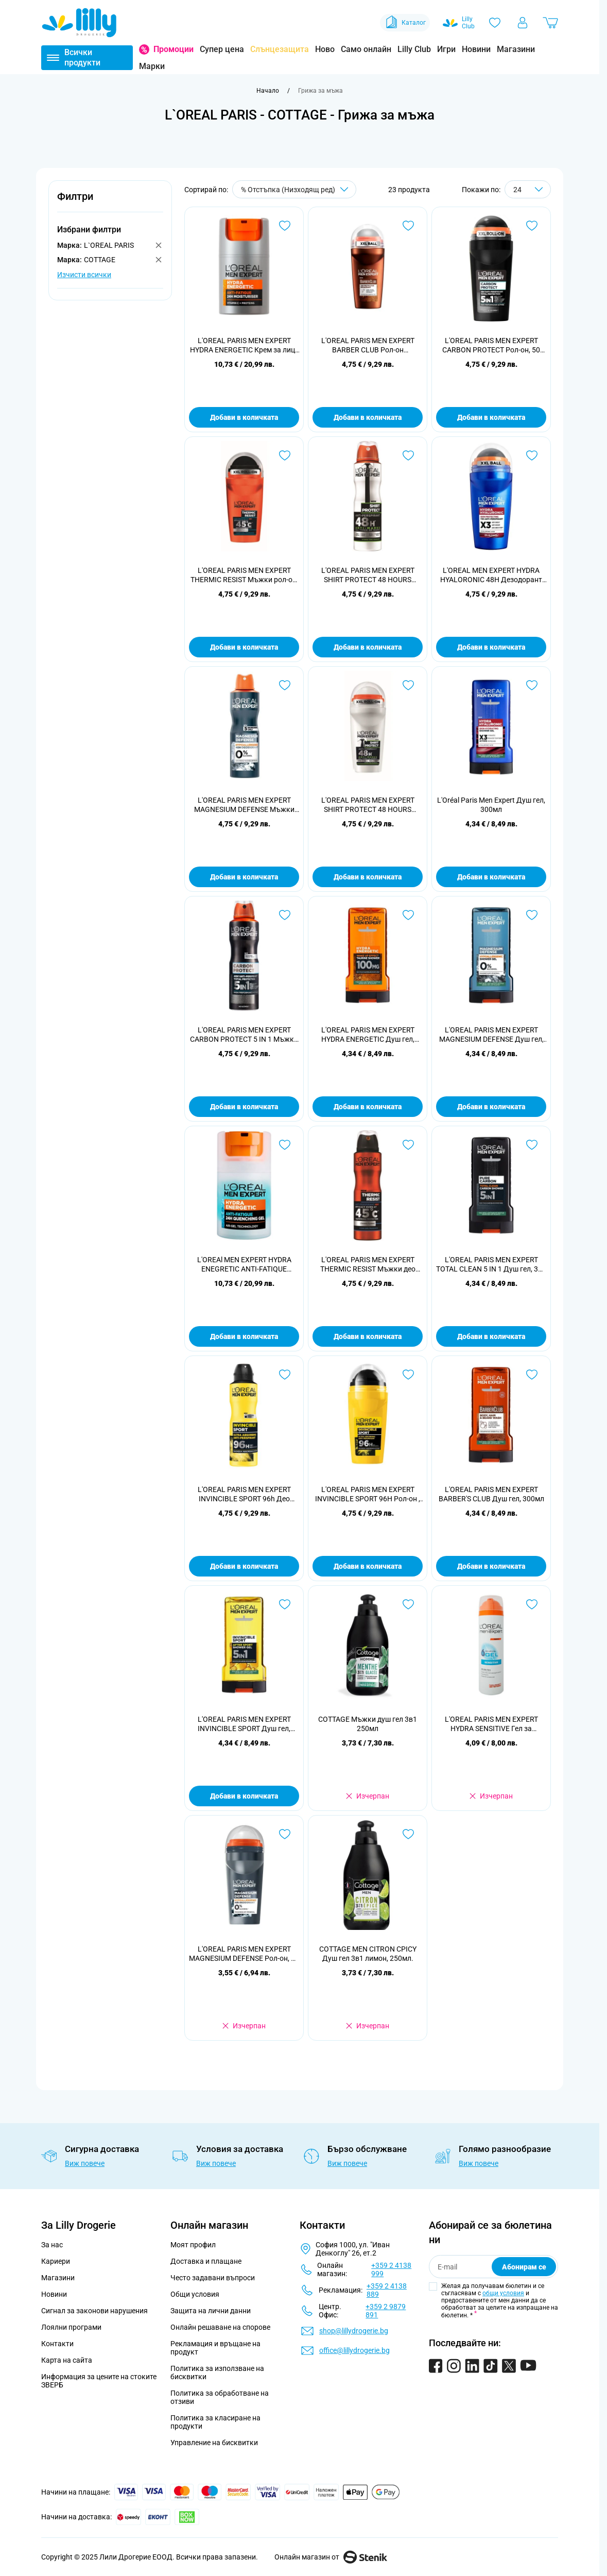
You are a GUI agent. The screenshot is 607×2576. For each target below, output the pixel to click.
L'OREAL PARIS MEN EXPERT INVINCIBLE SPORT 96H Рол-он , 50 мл (367, 1494)
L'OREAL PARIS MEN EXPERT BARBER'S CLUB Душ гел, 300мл (491, 1494)
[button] (110, 202)
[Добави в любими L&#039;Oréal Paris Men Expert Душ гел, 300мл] (532, 685)
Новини (476, 49)
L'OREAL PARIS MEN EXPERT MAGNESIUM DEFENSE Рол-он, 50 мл (244, 1954)
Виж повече (85, 2163)
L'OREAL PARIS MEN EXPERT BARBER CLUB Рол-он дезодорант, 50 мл (367, 345)
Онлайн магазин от (330, 2557)
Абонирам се (524, 2267)
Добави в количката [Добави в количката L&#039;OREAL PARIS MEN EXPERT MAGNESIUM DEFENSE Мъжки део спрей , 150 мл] (244, 877)
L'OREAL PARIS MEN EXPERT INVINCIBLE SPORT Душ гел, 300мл (244, 1724)
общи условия (503, 2293)
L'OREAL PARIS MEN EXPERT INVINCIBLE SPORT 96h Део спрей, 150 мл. (244, 1494)
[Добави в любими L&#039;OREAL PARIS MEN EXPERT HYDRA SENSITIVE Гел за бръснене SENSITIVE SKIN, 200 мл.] (532, 1604)
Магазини (516, 49)
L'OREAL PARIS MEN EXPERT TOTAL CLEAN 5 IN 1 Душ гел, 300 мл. (491, 1265)
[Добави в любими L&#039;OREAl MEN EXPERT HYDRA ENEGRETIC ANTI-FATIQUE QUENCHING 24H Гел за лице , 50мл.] (284, 1144)
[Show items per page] (528, 189)
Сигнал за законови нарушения (94, 2311)
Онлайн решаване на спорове (220, 2327)
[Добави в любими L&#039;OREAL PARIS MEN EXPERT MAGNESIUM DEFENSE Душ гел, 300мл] (532, 915)
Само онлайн (366, 49)
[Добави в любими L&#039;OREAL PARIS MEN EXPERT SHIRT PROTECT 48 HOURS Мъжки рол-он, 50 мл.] (408, 685)
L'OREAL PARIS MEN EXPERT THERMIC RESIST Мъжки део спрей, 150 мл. (367, 1265)
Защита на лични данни (210, 2311)
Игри (446, 49)
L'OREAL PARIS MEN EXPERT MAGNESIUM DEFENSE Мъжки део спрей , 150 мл (244, 805)
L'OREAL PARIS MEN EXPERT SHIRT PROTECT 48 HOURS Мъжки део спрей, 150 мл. (367, 575)
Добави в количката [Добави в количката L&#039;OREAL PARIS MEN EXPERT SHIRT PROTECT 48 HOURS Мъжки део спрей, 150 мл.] (368, 647)
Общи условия (194, 2294)
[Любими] (494, 22)
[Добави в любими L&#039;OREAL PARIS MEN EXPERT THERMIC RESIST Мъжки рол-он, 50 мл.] (284, 455)
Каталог (405, 22)
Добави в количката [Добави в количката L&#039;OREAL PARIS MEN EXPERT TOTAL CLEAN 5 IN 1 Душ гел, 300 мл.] (491, 1336)
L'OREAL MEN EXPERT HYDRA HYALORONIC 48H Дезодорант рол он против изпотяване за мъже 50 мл (491, 575)
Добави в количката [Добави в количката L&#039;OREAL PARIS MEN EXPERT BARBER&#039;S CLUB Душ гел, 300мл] (491, 1566)
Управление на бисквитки (214, 2442)
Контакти (57, 2344)
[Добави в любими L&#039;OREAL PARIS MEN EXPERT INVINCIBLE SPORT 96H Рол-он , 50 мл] (408, 1374)
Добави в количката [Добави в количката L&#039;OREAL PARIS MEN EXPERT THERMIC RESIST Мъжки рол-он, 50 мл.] (244, 647)
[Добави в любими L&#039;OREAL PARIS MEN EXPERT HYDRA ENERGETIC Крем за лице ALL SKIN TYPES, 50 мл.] (284, 225)
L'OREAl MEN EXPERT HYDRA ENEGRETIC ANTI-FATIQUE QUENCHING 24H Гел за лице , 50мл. (244, 1265)
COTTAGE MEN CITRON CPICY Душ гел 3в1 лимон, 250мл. (368, 1953)
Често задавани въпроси (212, 2278)
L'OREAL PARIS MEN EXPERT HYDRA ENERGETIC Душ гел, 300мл (367, 1035)
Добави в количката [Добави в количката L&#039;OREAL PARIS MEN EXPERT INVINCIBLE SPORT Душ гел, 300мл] (244, 1796)
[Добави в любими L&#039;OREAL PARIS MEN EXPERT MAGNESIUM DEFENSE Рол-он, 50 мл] (284, 1834)
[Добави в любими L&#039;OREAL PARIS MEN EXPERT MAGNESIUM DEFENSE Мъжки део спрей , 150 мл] (284, 685)
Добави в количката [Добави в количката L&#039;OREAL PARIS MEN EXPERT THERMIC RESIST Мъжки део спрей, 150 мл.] (368, 1336)
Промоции (173, 49)
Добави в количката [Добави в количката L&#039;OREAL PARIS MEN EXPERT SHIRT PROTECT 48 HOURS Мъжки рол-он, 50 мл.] (368, 877)
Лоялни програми (71, 2327)
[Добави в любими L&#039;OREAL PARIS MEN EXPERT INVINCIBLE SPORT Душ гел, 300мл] (284, 1604)
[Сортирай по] (294, 189)
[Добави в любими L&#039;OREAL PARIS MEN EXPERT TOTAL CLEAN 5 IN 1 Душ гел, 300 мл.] (532, 1144)
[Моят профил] (522, 22)
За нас (52, 2245)
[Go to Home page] (79, 22)
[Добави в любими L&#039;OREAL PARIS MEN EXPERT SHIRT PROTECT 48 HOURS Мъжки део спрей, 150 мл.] (408, 455)
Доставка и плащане (205, 2261)
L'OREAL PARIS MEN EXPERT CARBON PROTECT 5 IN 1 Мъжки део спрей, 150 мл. (244, 1035)
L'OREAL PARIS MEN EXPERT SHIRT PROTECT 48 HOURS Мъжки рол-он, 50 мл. (367, 805)
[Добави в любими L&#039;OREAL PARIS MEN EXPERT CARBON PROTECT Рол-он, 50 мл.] (532, 225)
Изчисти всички (84, 274)
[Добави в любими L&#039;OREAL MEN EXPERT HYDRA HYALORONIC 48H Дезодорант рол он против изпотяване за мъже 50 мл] (532, 455)
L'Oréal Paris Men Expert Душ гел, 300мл (491, 805)
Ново (325, 49)
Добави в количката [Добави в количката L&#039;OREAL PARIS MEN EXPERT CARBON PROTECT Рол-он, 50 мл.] (491, 417)
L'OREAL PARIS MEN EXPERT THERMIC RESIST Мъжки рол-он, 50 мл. (244, 575)
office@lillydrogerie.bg (354, 2350)
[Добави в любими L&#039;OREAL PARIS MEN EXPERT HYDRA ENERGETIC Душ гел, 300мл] (408, 915)
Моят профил (193, 2245)
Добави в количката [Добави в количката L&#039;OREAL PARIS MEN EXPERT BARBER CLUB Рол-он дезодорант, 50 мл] (368, 417)
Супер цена (222, 49)
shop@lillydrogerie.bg (353, 2331)
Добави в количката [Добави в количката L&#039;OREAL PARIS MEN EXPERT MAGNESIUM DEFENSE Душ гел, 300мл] (491, 1107)
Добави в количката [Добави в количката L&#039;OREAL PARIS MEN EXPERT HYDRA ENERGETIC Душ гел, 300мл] (368, 1107)
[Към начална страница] (267, 91)
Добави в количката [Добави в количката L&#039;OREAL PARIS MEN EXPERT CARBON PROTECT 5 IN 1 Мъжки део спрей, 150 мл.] (244, 1107)
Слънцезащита (279, 49)
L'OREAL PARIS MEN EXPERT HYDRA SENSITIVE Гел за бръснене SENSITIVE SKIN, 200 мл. (491, 1724)
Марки (152, 66)
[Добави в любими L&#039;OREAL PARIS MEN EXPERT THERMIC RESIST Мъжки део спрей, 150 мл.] (408, 1144)
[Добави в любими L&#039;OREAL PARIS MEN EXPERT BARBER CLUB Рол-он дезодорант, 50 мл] (408, 225)
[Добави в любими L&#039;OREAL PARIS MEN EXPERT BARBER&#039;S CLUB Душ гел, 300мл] (532, 1374)
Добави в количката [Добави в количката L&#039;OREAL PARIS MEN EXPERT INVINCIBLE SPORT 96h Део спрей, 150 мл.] (244, 1566)
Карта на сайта (66, 2360)
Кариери (55, 2261)
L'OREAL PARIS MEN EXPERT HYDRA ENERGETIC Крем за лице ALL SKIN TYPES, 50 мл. (244, 345)
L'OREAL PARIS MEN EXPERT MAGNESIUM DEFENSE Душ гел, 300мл (491, 1035)
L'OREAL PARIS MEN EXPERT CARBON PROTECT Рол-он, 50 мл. (491, 345)
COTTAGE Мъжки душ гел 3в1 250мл (367, 1724)
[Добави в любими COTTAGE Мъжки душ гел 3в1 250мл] (408, 1604)
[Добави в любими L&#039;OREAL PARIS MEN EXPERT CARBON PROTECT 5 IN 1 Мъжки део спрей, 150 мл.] (284, 915)
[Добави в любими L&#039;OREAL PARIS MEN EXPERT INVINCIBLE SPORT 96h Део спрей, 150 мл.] (284, 1374)
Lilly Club (414, 49)
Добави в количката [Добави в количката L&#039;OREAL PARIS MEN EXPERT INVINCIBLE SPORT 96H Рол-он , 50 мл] (368, 1566)
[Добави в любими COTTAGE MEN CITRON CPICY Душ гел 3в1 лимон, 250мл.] (408, 1834)
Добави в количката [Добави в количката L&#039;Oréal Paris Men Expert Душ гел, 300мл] (491, 877)
